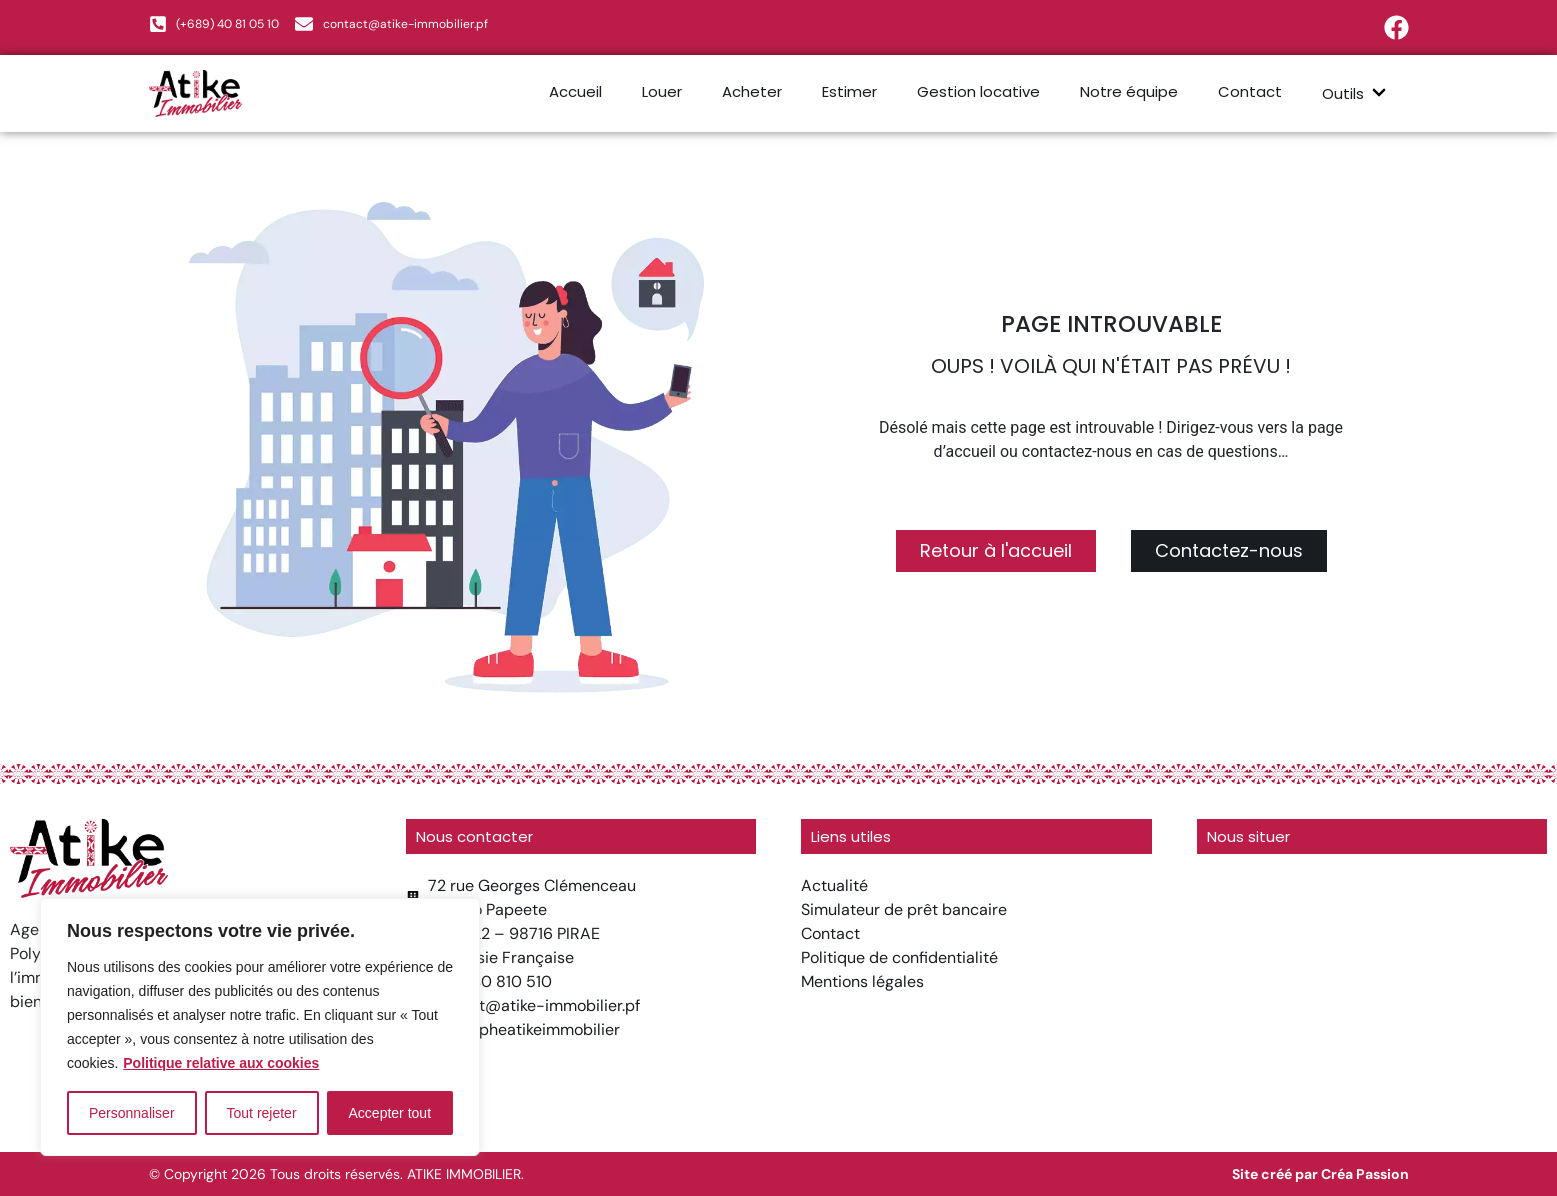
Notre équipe (1129, 91)
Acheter (752, 91)
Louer (662, 91)
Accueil (575, 91)
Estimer (849, 91)
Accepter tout (390, 1113)
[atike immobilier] (1372, 995)
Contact (1250, 91)
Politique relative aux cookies (221, 1063)
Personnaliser (132, 1113)
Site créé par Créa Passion (1320, 1174)
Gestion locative (978, 91)
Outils (1355, 93)
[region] (260, 1027)
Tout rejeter (262, 1113)
